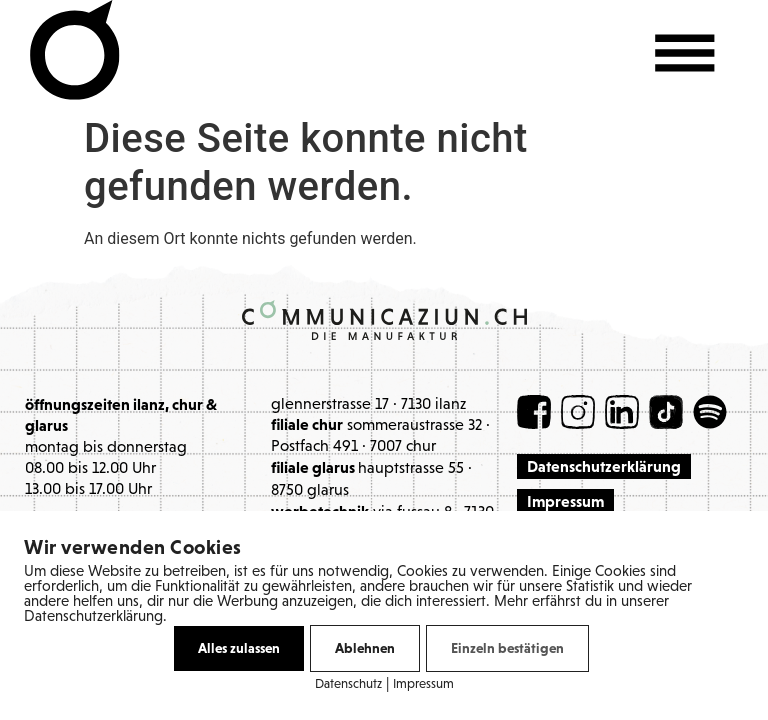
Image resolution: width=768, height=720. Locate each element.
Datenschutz (348, 684)
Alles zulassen (239, 648)
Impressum (423, 684)
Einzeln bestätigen (507, 648)
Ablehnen (365, 648)
